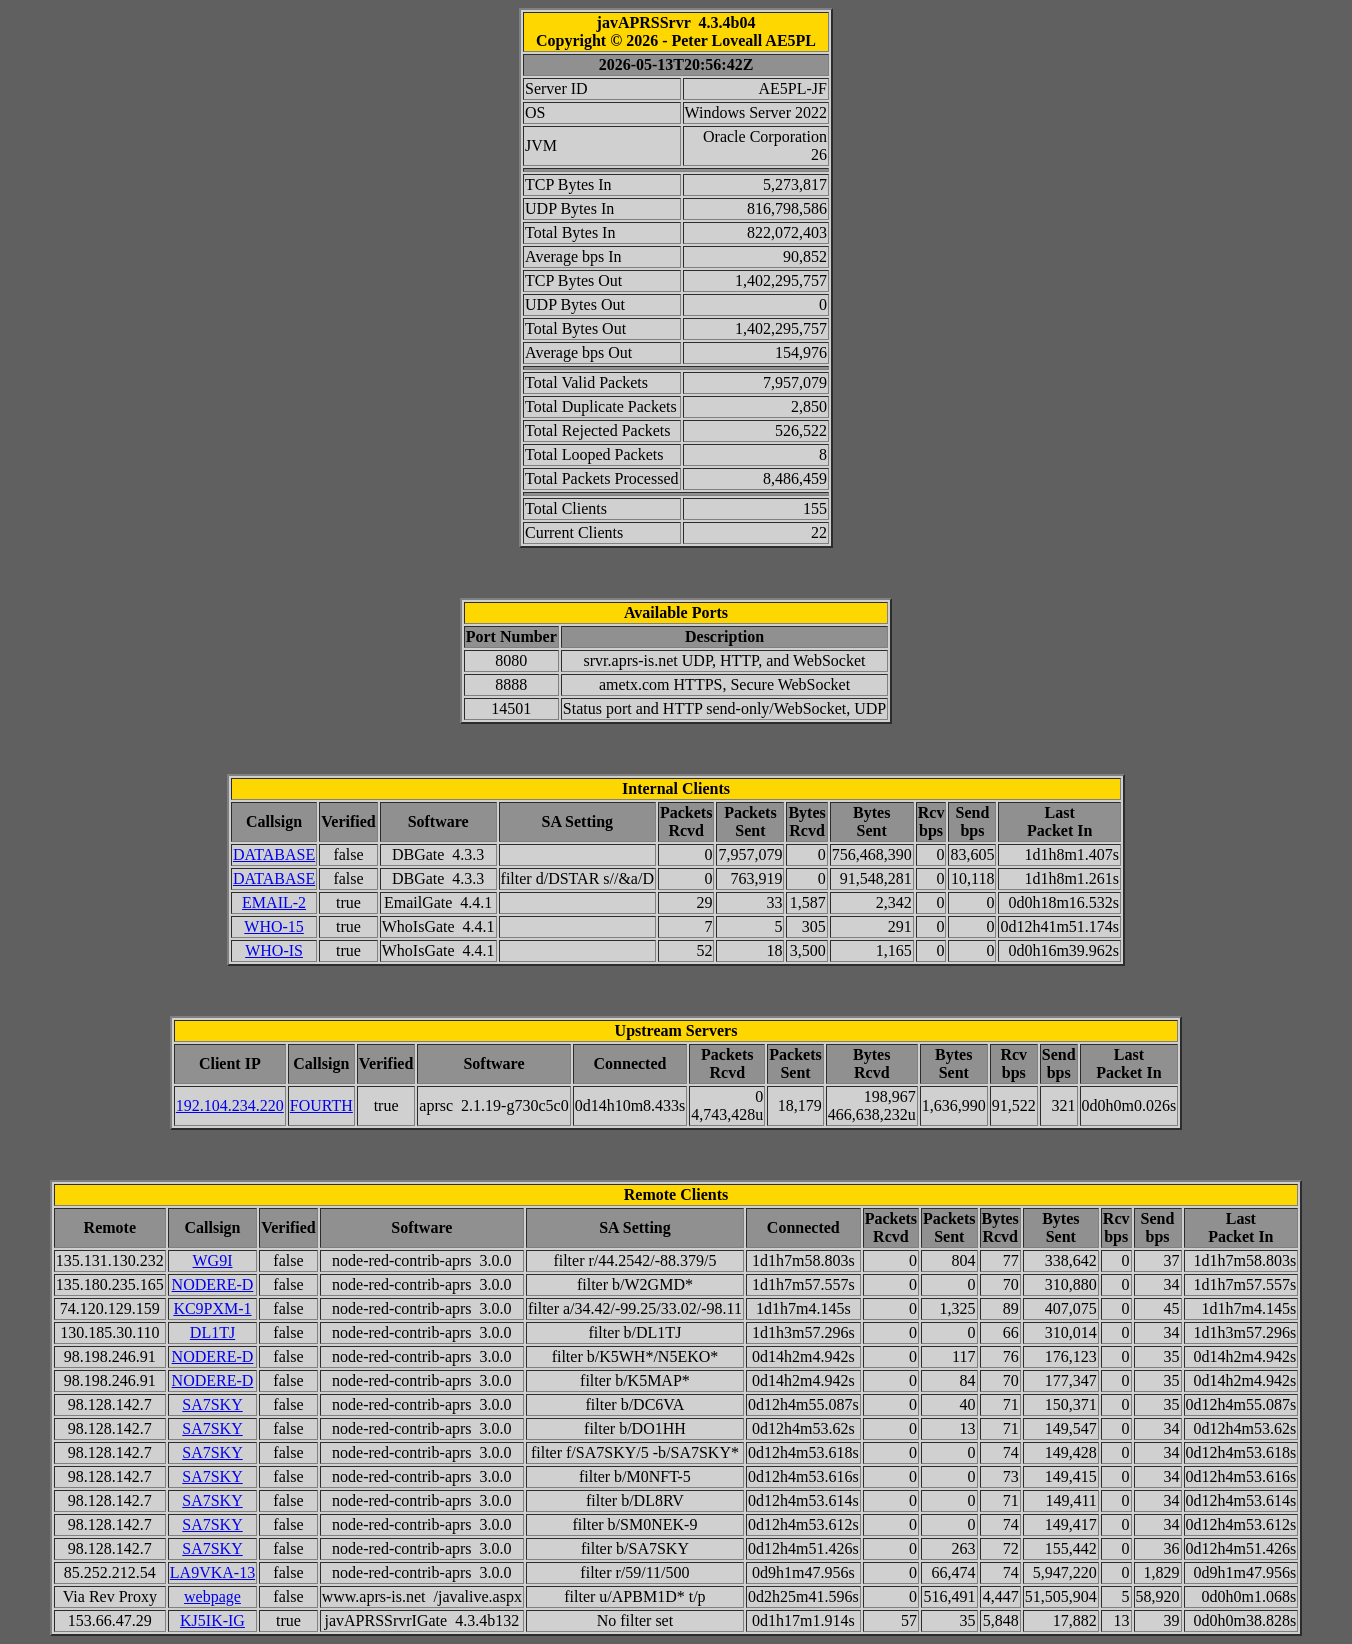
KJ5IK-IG (212, 1620)
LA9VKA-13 (212, 1572)
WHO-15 (274, 926)
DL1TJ (212, 1332)
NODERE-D (213, 1284)
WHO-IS (274, 950)
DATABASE (274, 854)
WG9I (213, 1260)
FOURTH (321, 1105)
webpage (212, 1596)
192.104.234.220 (230, 1105)
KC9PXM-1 (212, 1308)
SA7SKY (212, 1404)
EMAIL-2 (274, 902)
